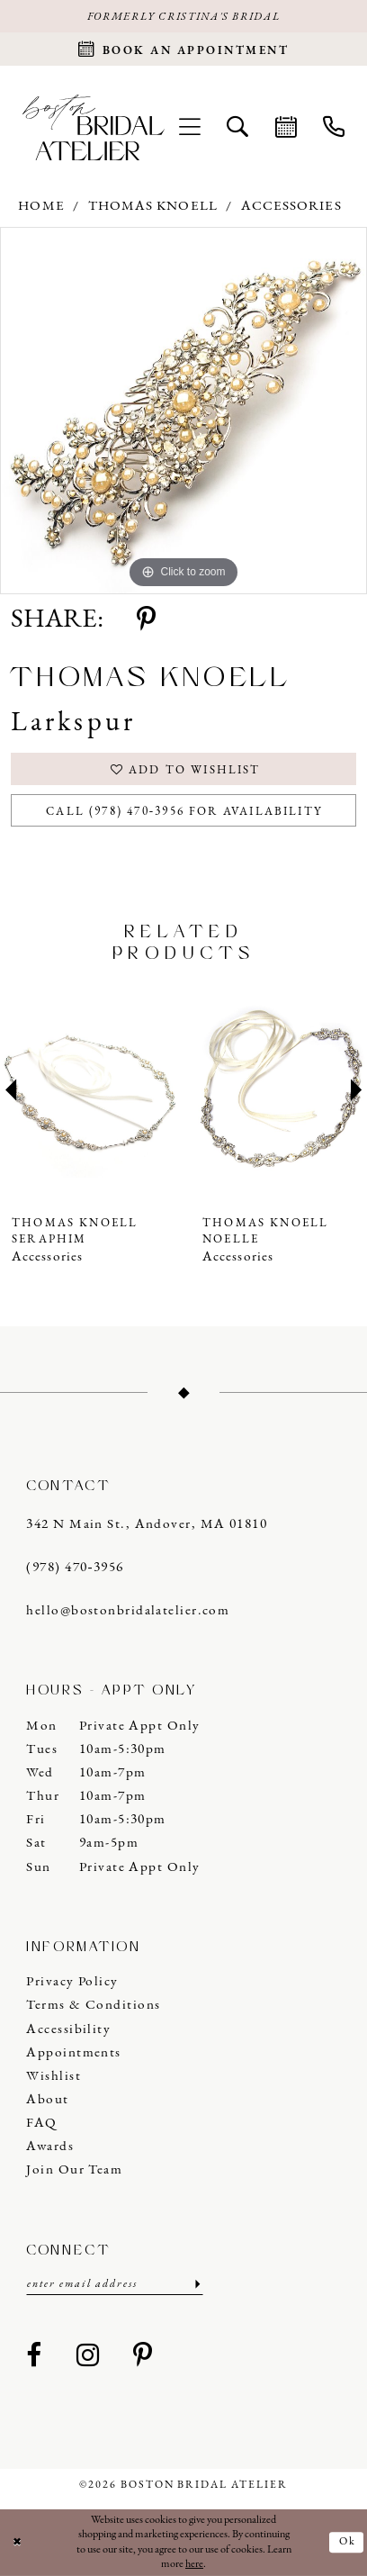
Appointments (73, 2053)
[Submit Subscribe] (196, 2284)
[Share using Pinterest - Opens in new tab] (146, 620)
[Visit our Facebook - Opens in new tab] (34, 2356)
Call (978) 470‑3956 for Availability (184, 812)
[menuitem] (189, 127)
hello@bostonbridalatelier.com (127, 1611)
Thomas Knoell (153, 206)
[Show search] (238, 127)
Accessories (291, 206)
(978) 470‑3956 (74, 1568)
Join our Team (74, 2170)
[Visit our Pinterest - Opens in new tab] (143, 2356)
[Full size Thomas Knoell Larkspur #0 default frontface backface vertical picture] (183, 410)
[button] (189, 127)
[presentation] (88, 1090)
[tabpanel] (183, 410)
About (47, 2100)
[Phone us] (333, 127)
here (194, 2564)
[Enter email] (114, 2284)
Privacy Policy (72, 1982)
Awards (50, 2147)
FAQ (41, 2123)
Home (41, 206)
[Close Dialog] (17, 2543)
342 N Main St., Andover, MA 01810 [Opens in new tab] (146, 1525)
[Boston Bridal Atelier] (93, 127)
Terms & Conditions (93, 2005)
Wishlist (53, 2076)
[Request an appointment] (183, 49)
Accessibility (68, 2030)
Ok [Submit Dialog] (347, 2541)
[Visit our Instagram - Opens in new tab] (88, 2356)
